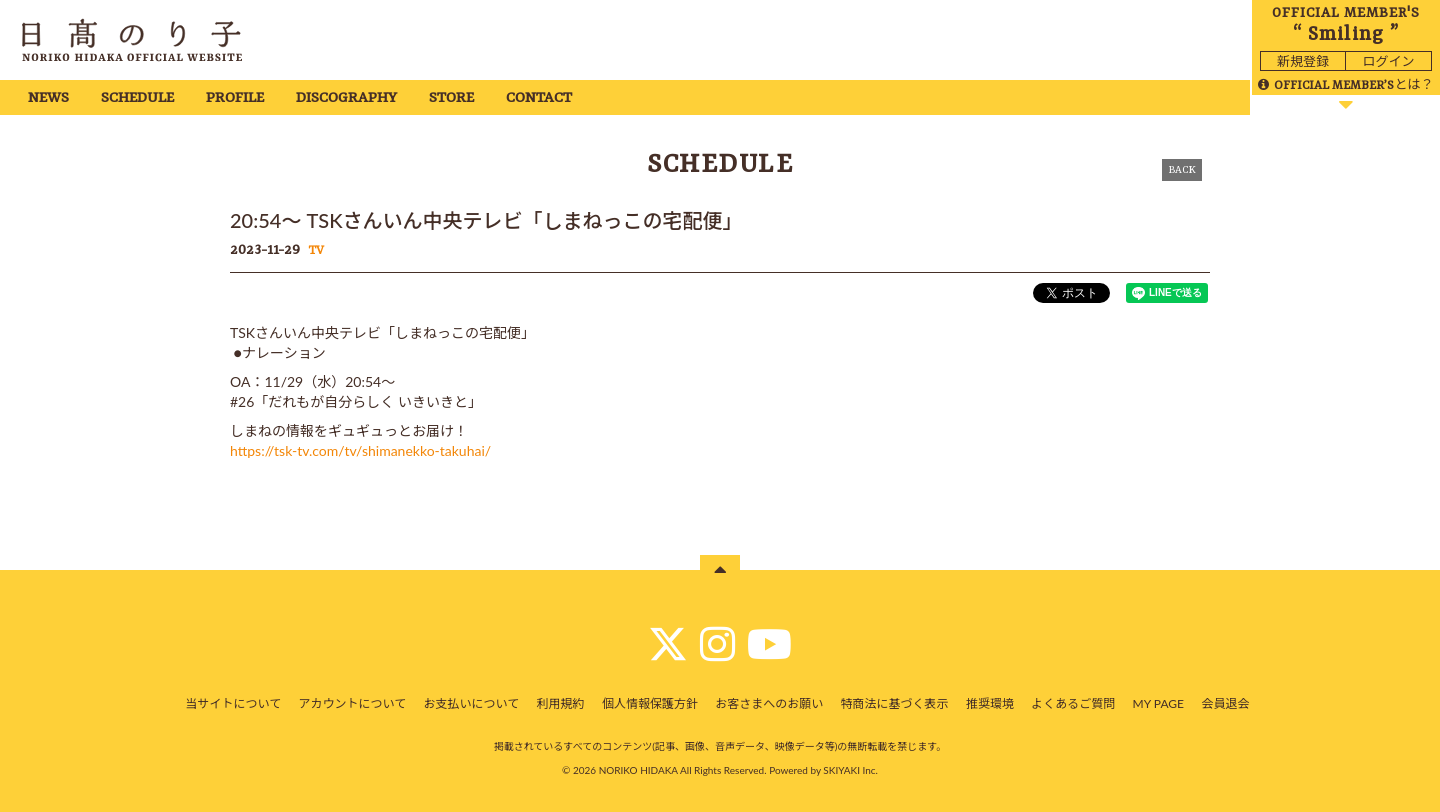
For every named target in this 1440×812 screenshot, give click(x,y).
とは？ (1345, 84)
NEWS (48, 98)
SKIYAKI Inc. (850, 770)
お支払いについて (472, 703)
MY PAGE (1158, 703)
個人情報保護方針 (650, 703)
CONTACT (539, 98)
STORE (451, 98)
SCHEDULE (137, 98)
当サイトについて (234, 703)
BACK (1182, 170)
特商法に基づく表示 (895, 703)
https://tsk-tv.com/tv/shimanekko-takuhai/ (360, 450)
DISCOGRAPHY (346, 98)
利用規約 (561, 703)
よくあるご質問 (1073, 703)
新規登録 (1303, 61)
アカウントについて (353, 703)
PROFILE (235, 98)
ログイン (1388, 61)
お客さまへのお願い (769, 703)
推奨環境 (990, 703)
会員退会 (1225, 703)
